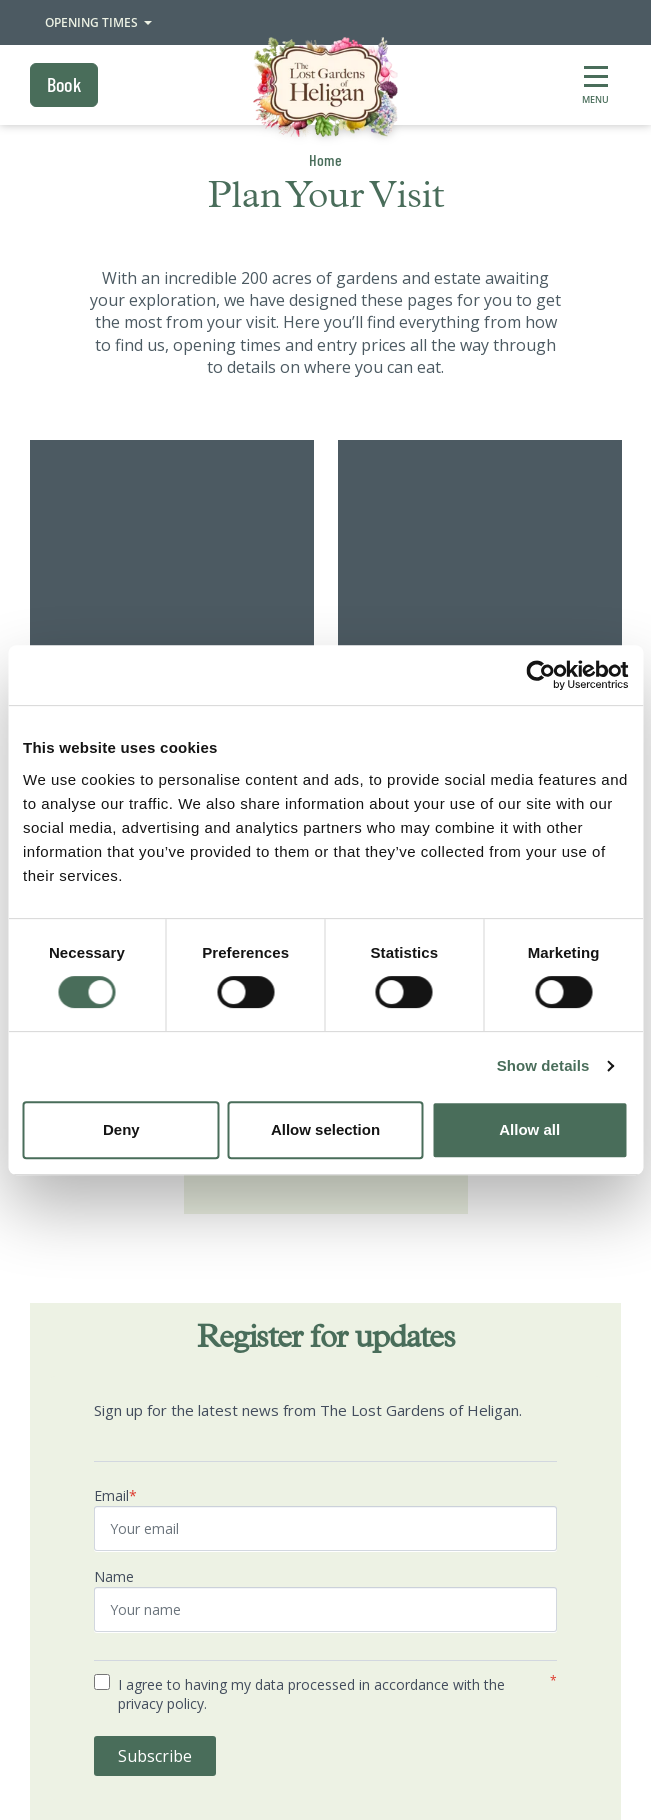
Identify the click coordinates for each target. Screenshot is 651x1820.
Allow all (529, 1129)
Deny (121, 1129)
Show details (543, 1065)
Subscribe (155, 1756)
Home (325, 159)
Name (114, 1576)
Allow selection (325, 1129)
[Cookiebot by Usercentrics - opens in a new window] (540, 675)
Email (115, 1495)
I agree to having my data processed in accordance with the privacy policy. (311, 1694)
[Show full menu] (595, 85)
